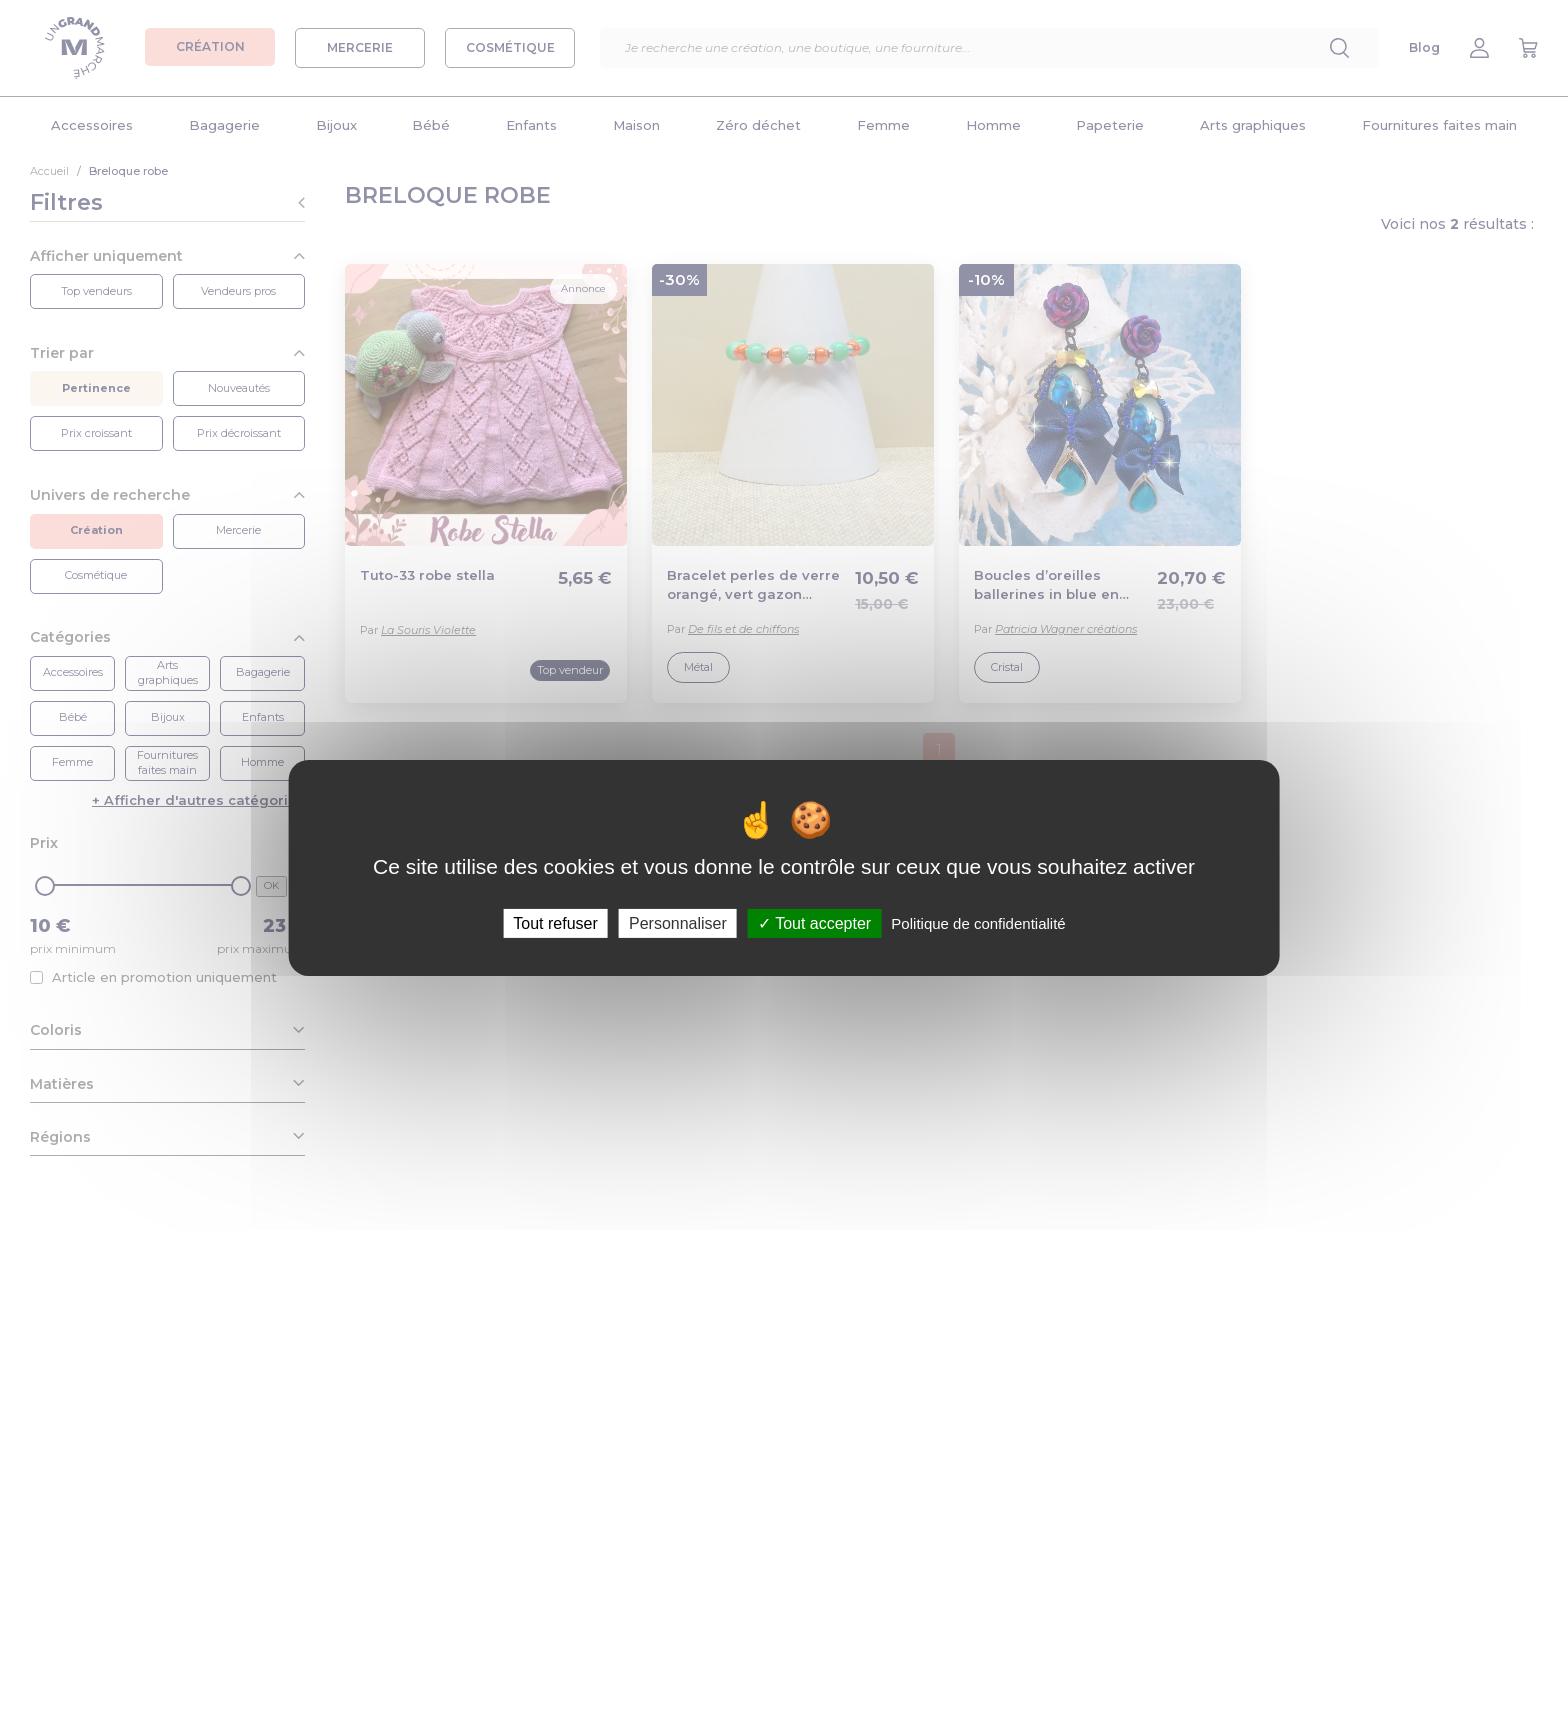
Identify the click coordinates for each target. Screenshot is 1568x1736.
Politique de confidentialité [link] (978, 923)
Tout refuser (555, 923)
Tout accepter (814, 923)
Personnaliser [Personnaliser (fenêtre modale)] (678, 923)
